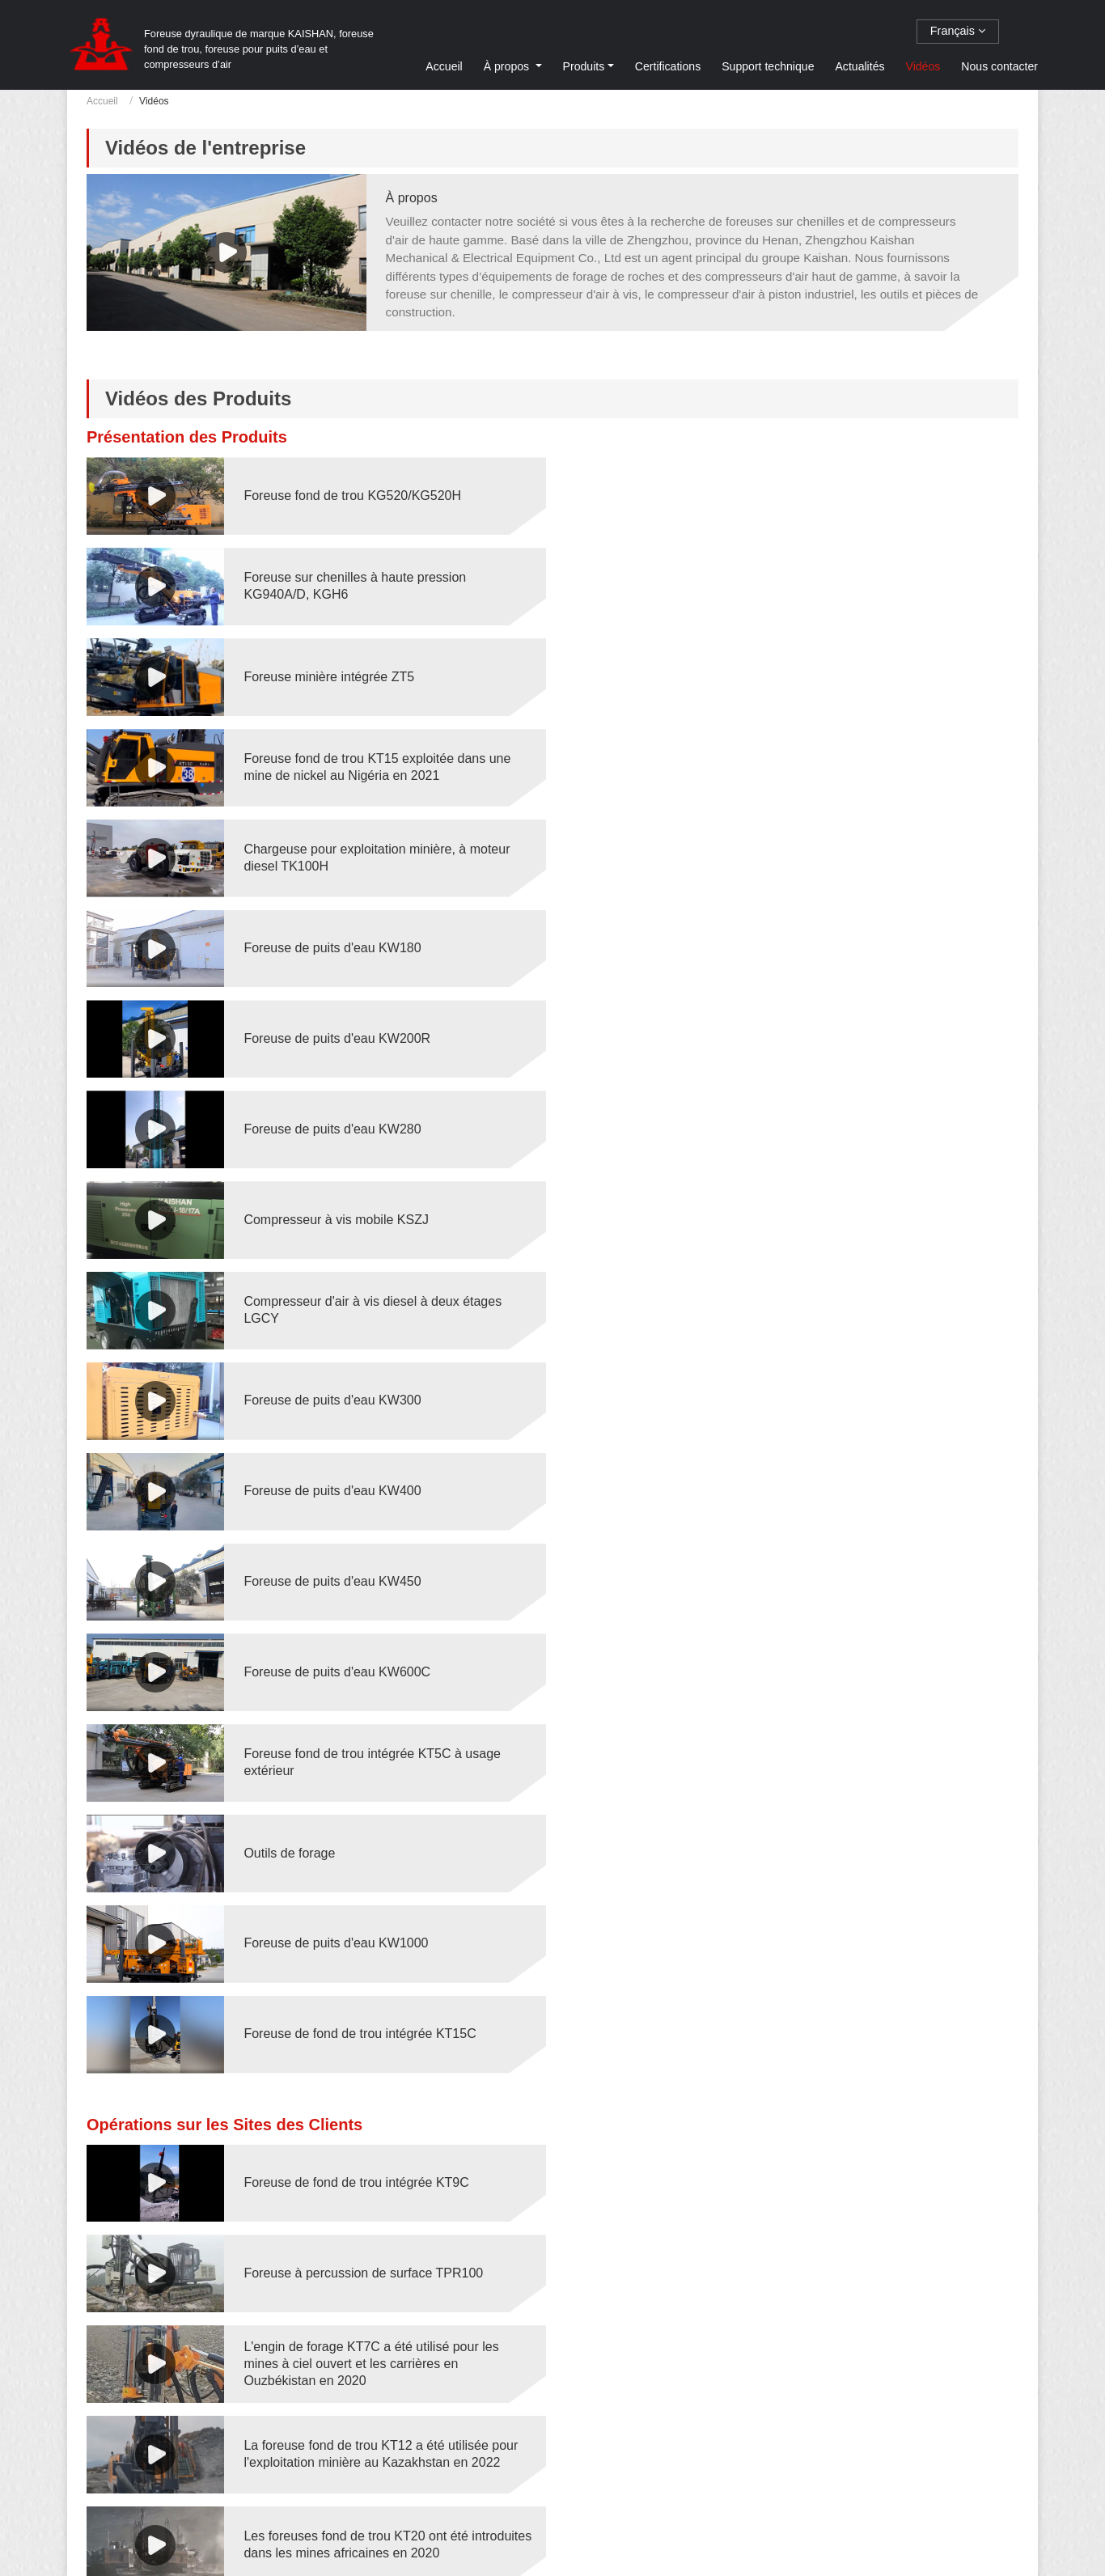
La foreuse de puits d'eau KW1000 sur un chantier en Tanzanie (837, 2353)
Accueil (443, 66)
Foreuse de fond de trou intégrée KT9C (355, 1364)
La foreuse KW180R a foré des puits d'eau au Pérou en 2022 (373, 1814)
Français (957, 30)
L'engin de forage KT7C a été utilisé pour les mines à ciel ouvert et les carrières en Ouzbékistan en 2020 (370, 1454)
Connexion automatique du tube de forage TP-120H (851, 1633)
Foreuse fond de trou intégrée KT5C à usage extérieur (371, 1125)
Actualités (859, 66)
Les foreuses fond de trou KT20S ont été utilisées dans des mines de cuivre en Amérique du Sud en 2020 (861, 1544)
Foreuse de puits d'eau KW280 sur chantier (842, 2173)
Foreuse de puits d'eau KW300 (331, 945)
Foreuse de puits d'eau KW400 (806, 945)
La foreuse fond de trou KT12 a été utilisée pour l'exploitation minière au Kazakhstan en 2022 (855, 1453)
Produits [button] (584, 66)
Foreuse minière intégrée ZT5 (328, 585)
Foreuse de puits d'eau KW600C (811, 1035)
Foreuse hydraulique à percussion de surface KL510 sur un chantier (372, 2263)
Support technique (768, 66)
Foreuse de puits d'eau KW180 (806, 676)
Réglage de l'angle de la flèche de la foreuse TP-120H (382, 1633)
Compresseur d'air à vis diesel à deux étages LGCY (847, 856)
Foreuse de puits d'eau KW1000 (335, 1215)
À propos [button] (508, 66)
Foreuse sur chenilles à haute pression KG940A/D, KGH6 (829, 495)
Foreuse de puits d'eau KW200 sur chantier (367, 2173)
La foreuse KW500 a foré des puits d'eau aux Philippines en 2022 (847, 1903)
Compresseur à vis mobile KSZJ (335, 855)
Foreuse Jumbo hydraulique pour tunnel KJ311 (853, 1994)
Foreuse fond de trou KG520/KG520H (351, 495)
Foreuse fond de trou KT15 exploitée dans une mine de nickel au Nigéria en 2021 (851, 585)
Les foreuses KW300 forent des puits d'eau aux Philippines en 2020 (854, 1814)
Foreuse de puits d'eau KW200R (336, 766)
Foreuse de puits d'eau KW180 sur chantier (842, 2084)
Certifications (668, 66)
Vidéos (923, 66)
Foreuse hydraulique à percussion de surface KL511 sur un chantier (847, 2263)
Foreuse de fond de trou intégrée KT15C (834, 1215)
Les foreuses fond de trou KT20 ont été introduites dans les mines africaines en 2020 (372, 1543)
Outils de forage (764, 1126)
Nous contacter (999, 66)
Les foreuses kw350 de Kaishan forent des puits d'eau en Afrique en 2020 (381, 1903)
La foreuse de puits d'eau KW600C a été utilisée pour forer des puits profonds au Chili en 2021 (381, 1993)
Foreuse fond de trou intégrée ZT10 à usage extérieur (370, 2353)
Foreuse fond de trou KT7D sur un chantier (841, 2444)
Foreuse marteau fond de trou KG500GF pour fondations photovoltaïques (374, 2444)
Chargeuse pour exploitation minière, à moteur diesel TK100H (376, 675)
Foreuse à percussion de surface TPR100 (838, 1364)
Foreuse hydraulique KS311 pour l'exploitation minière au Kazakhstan (375, 2084)
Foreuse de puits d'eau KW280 (806, 766)
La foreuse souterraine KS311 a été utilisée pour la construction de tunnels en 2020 (381, 1724)
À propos (412, 198)
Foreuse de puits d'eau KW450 (331, 1035)
